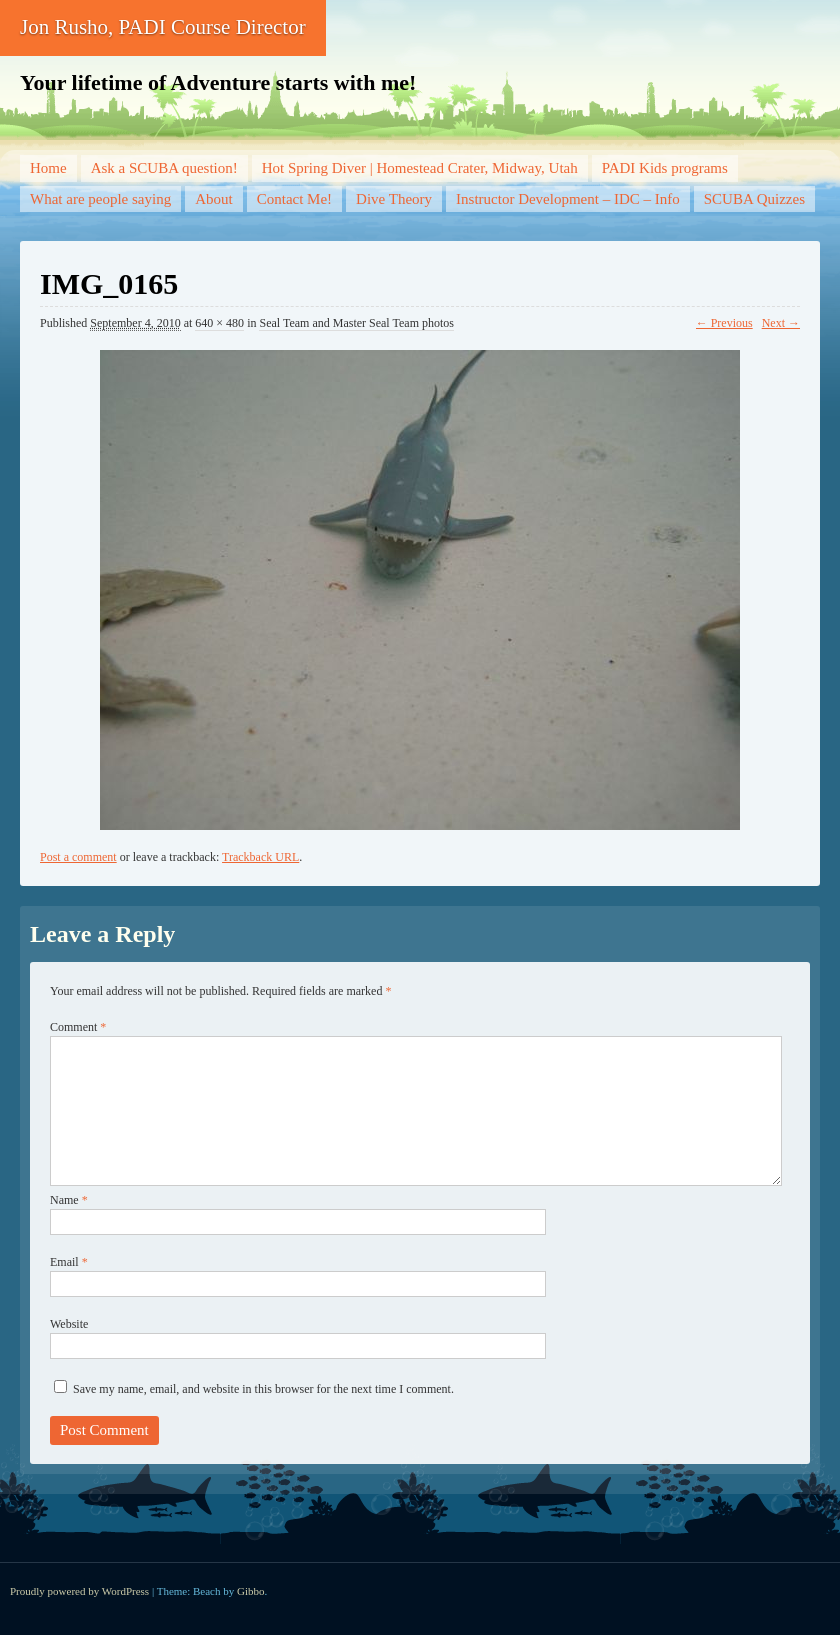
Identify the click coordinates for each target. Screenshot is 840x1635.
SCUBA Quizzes (754, 199)
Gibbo (251, 1591)
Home (48, 168)
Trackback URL (260, 857)
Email (69, 1262)
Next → (781, 323)
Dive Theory (394, 199)
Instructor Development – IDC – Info (568, 199)
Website (69, 1324)
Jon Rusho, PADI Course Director (163, 27)
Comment (78, 1027)
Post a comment (78, 857)
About (214, 199)
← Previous (724, 323)
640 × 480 (219, 323)
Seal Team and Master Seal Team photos (356, 323)
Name (69, 1200)
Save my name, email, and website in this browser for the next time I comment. (263, 1389)
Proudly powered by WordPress (79, 1591)
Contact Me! (294, 199)
